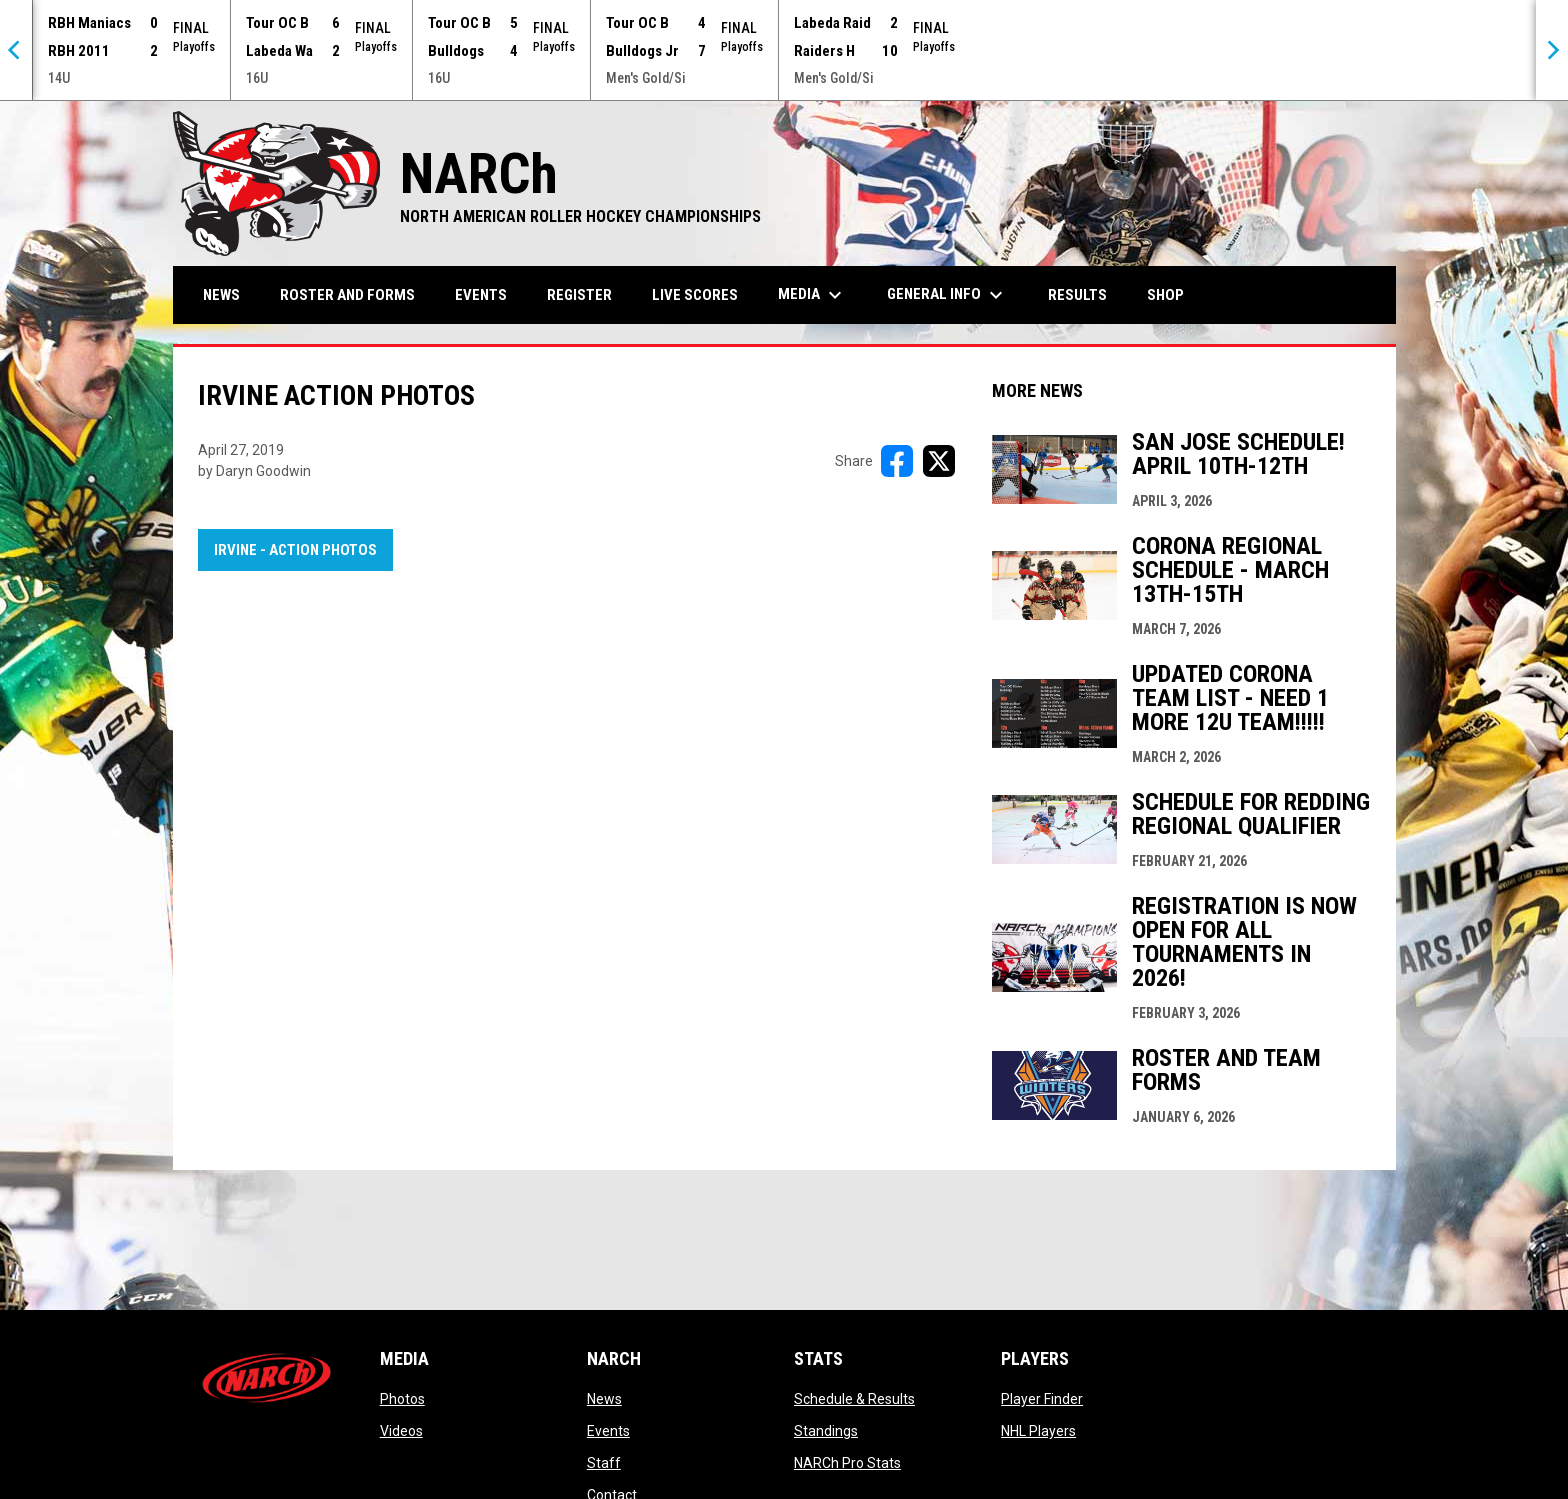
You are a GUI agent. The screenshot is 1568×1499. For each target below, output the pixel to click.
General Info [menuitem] (947, 295)
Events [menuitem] (481, 295)
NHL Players (1038, 1431)
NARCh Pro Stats (847, 1463)
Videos (401, 1431)
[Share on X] (939, 461)
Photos (402, 1399)
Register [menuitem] (579, 295)
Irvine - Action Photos (295, 550)
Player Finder (1042, 1399)
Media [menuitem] (812, 295)
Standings (826, 1431)
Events (608, 1431)
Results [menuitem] (1077, 295)
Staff (604, 1463)
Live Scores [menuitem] (695, 295)
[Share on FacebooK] (897, 461)
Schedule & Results (854, 1399)
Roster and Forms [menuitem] (347, 295)
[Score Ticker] (784, 50)
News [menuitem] (221, 295)
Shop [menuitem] (1173, 294)
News (604, 1399)
